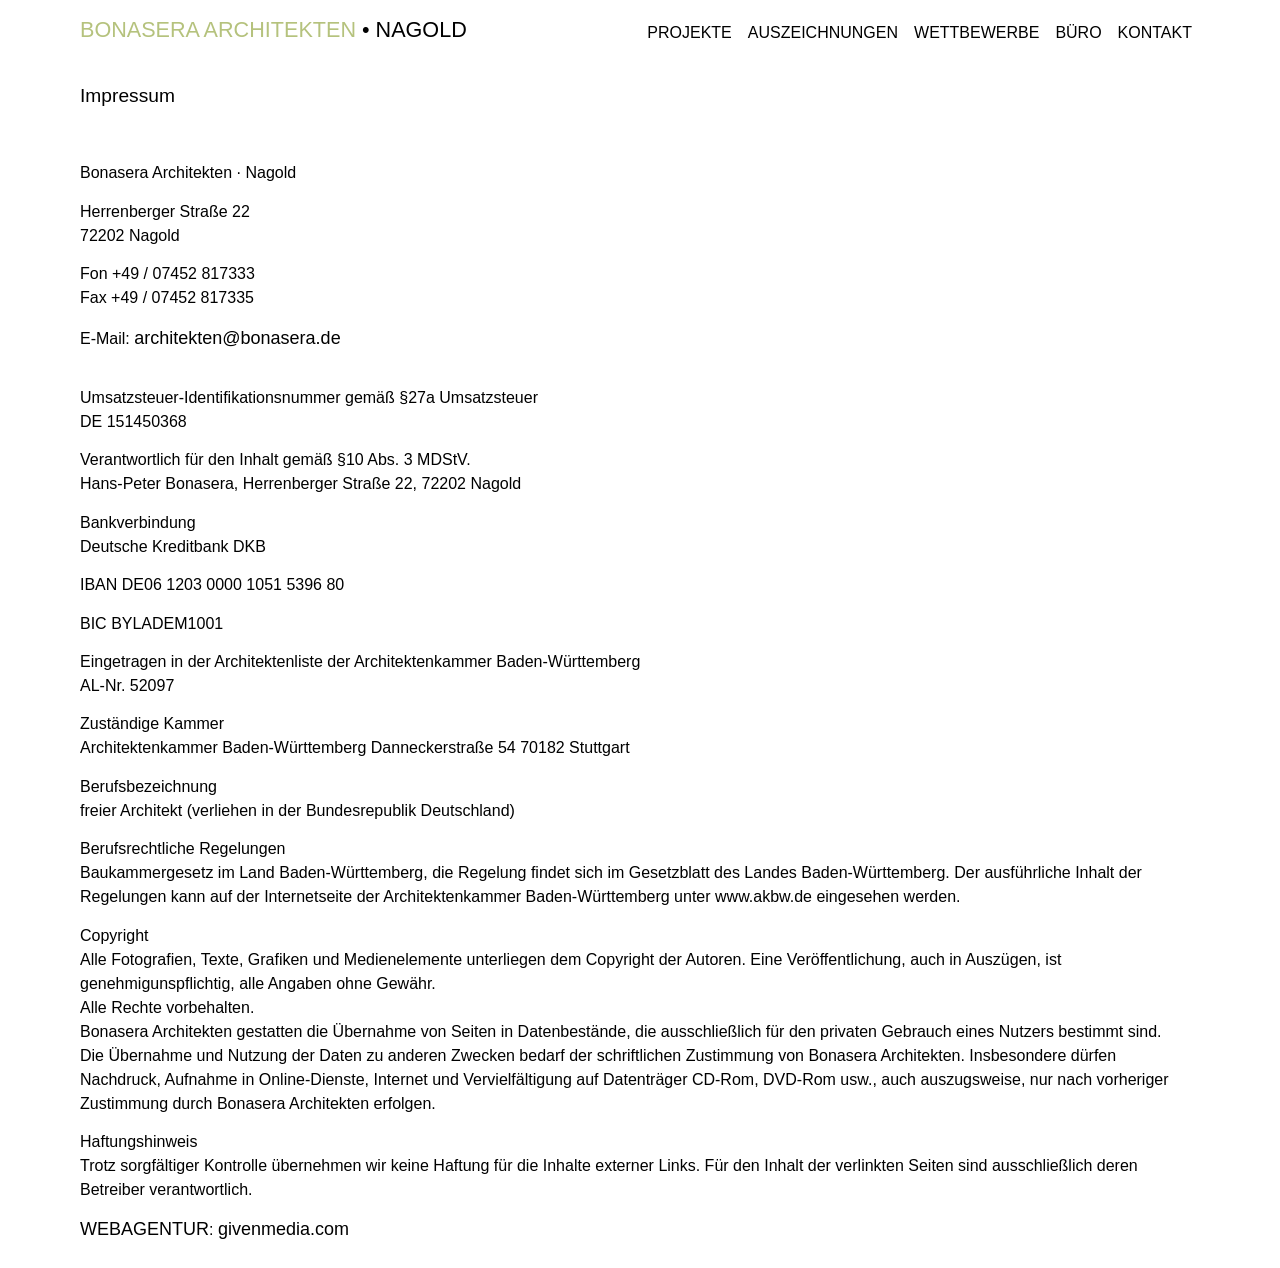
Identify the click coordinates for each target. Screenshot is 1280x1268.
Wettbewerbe (976, 32)
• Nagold (273, 29)
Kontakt (1155, 32)
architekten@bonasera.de (237, 338)
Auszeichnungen (823, 32)
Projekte (689, 32)
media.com (283, 1229)
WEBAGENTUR (144, 1229)
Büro (1078, 32)
